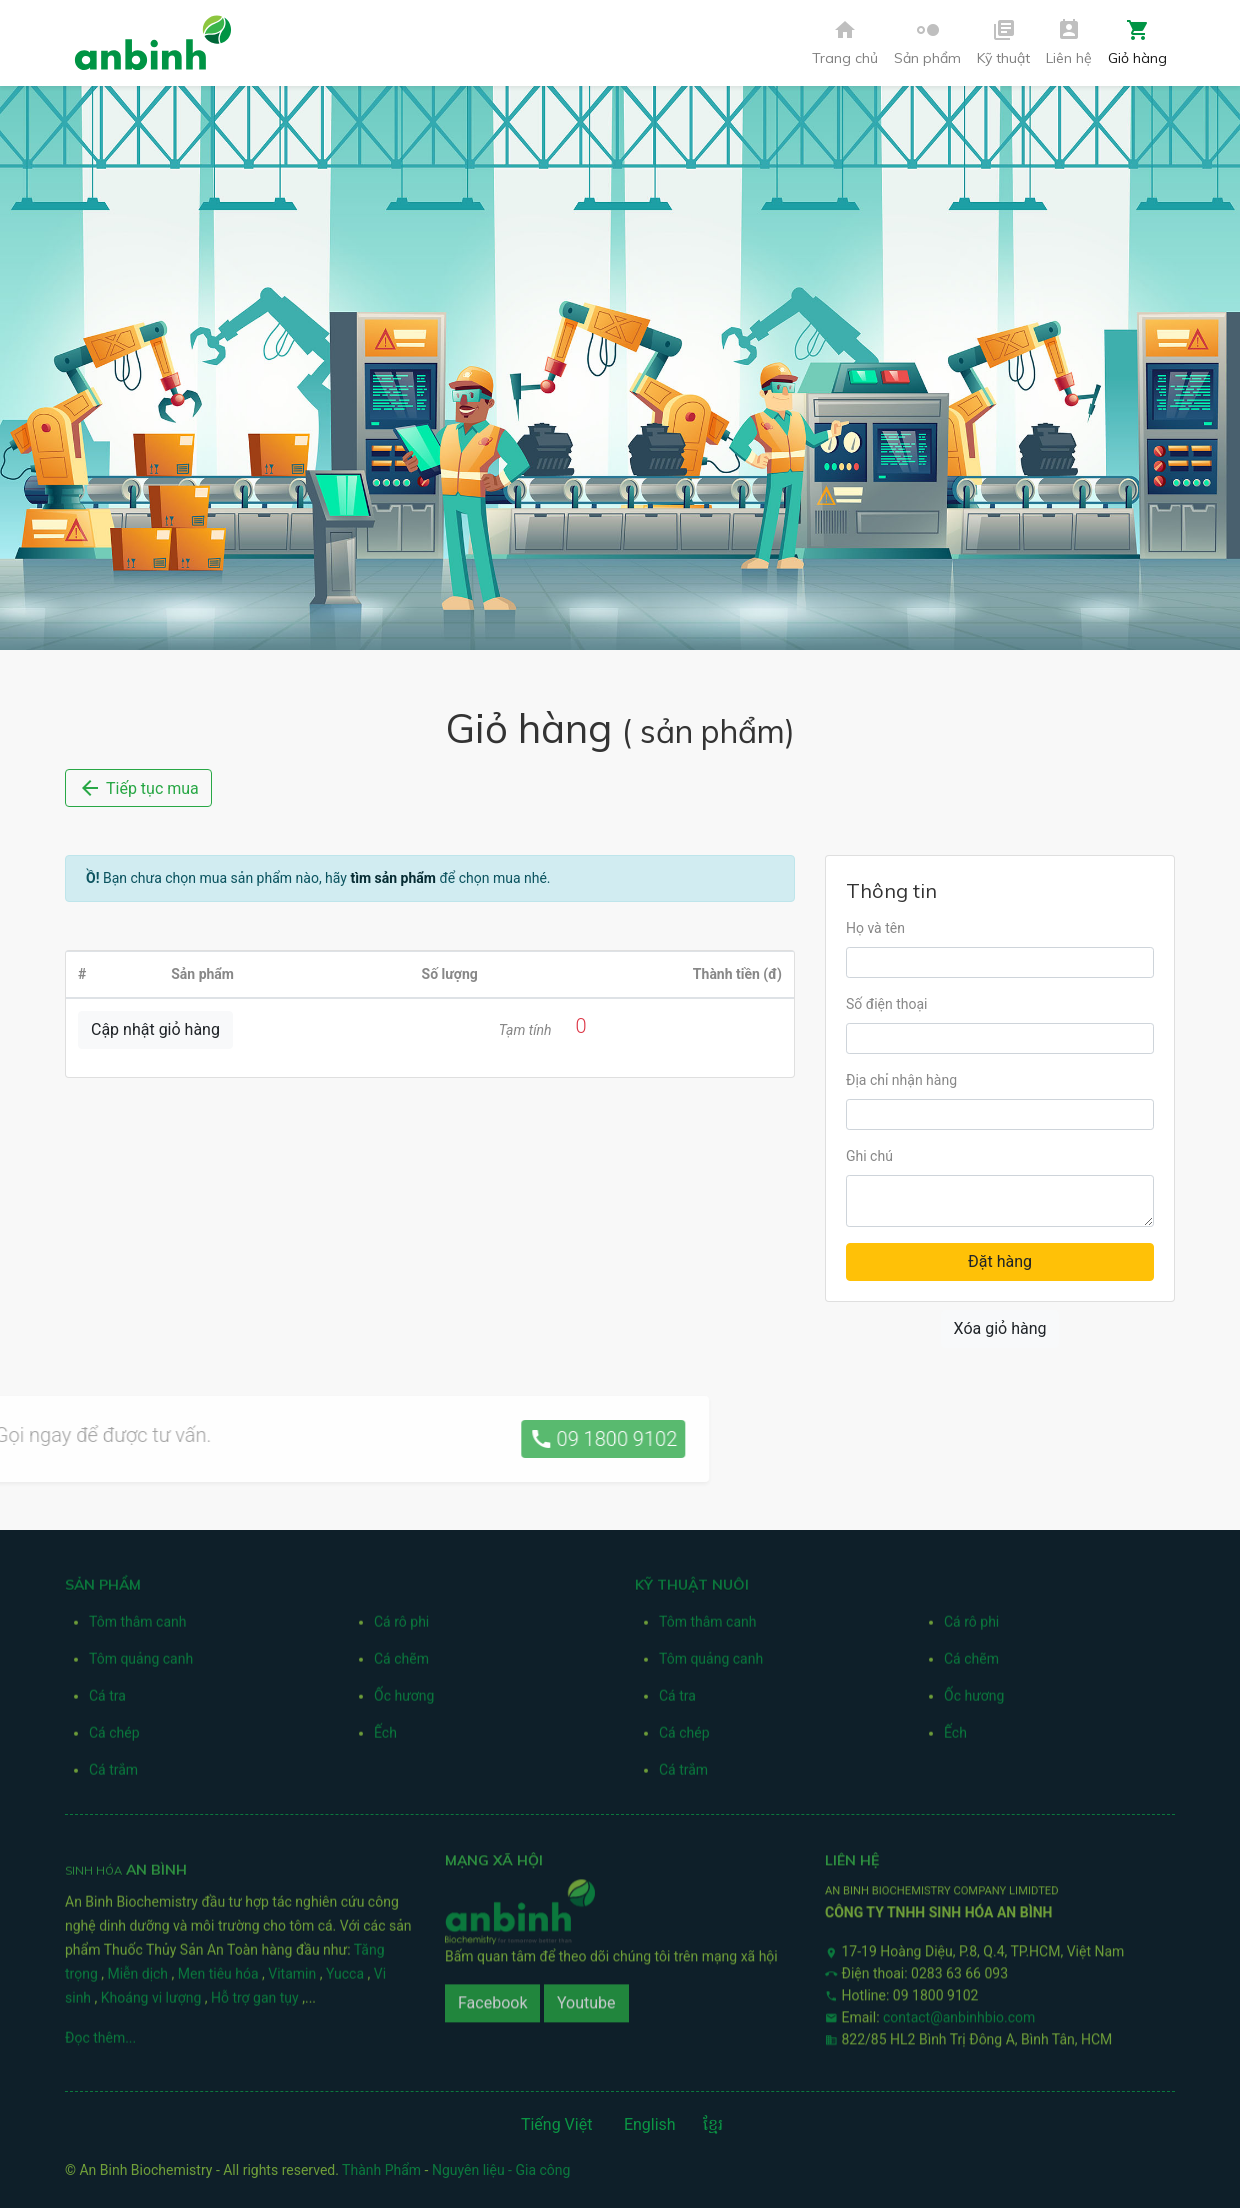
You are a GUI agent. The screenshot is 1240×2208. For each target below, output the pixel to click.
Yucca (347, 1980)
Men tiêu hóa (220, 1980)
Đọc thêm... (100, 2044)
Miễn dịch (139, 1980)
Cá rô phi (401, 1628)
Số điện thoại (886, 1004)
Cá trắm (113, 1776)
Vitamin (293, 1980)
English (650, 2124)
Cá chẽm (401, 1665)
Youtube (586, 1997)
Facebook (492, 1997)
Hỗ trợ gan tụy (256, 2004)
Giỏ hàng (1137, 42)
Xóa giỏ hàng (1000, 1328)
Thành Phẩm (381, 2170)
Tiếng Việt (557, 2124)
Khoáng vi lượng (153, 2004)
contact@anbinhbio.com (959, 2011)
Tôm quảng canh (141, 1665)
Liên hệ (1069, 42)
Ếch (385, 1739)
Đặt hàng (1000, 1261)
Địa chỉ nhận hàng (901, 1080)
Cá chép (114, 1739)
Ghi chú (869, 1156)
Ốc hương (404, 1702)
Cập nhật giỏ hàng (155, 1029)
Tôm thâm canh (137, 1628)
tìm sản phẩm (393, 878)
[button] (927, 43)
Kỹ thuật (1003, 42)
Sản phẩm (927, 42)
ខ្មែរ (713, 2124)
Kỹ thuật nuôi (692, 1591)
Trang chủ (845, 42)
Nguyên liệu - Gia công (501, 2170)
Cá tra (107, 1702)
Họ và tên (875, 928)
